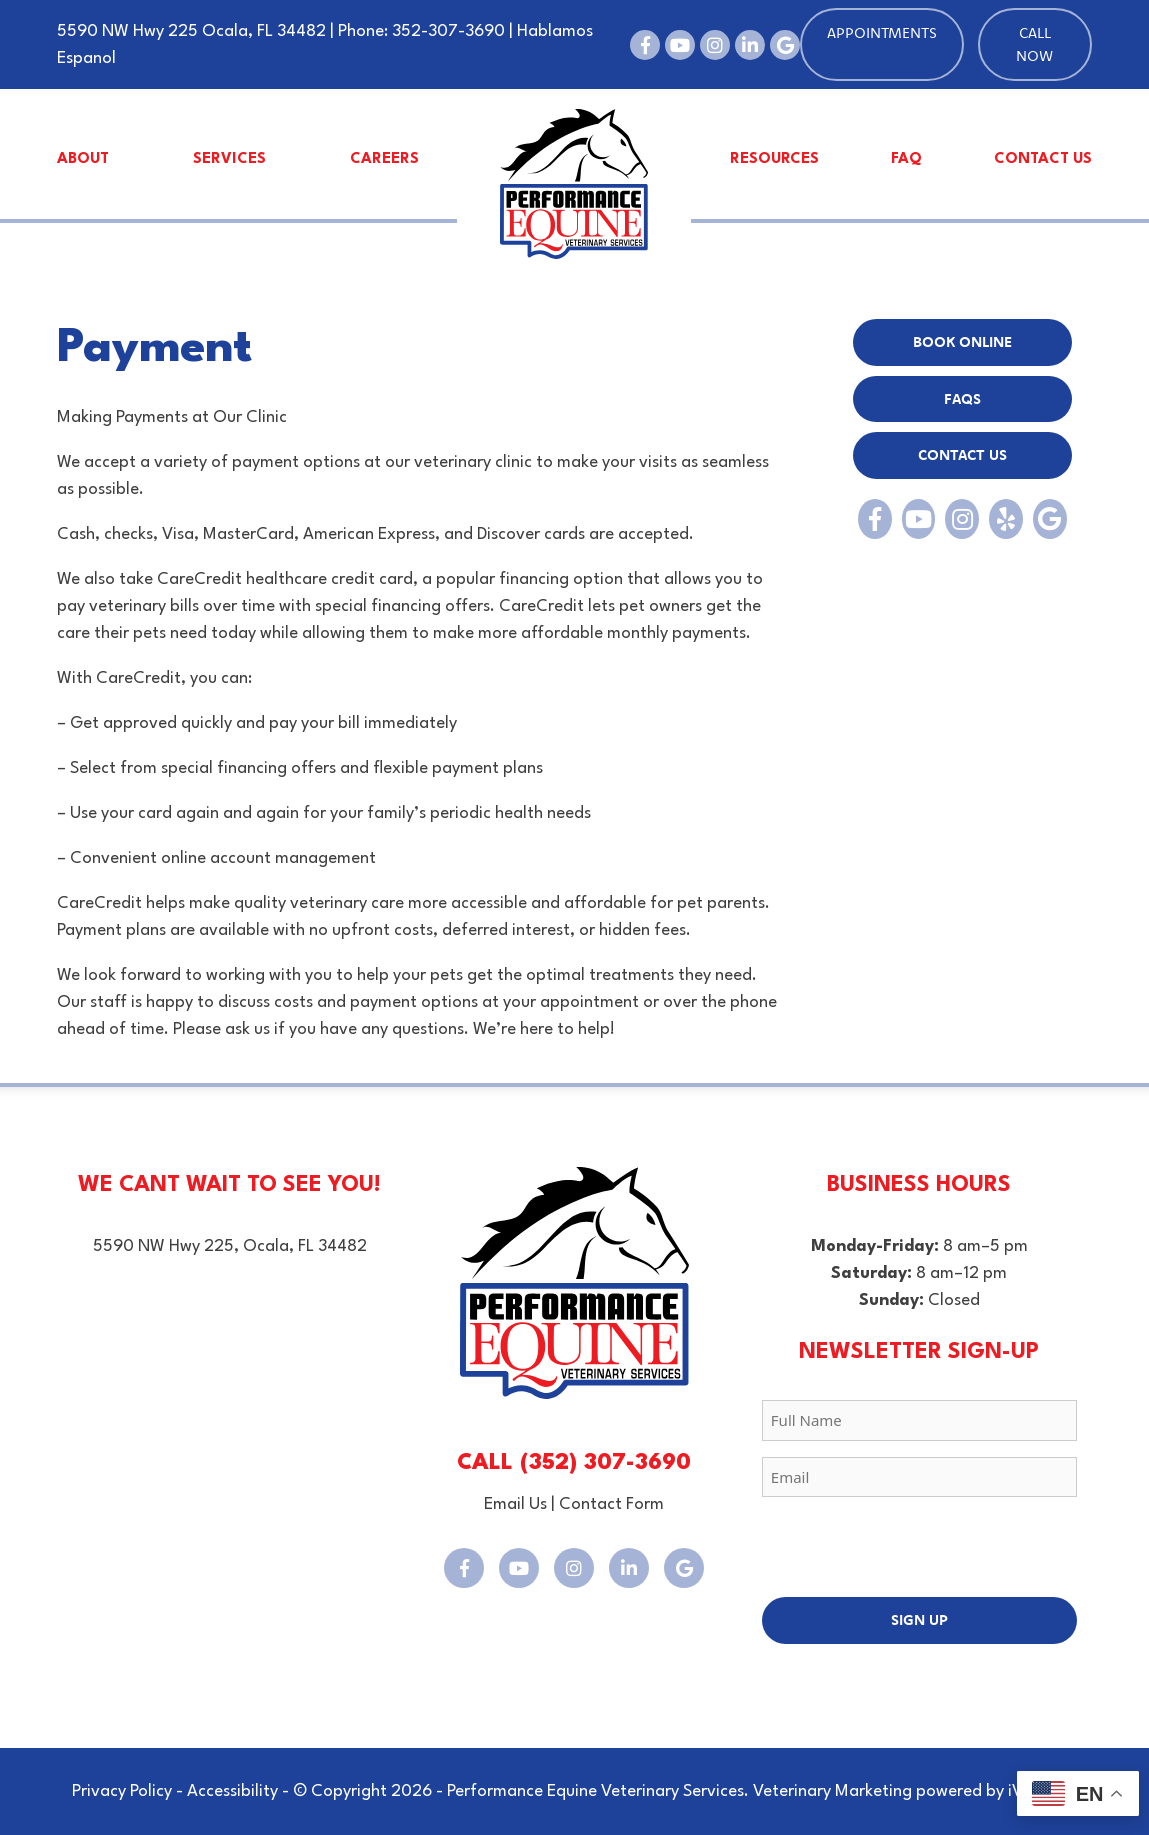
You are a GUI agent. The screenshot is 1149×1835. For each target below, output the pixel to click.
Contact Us (1043, 159)
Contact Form (611, 1504)
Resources (774, 159)
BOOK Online (962, 341)
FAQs (962, 398)
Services (229, 159)
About (83, 159)
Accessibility (232, 1791)
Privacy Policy (122, 1791)
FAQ (906, 159)
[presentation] (914, 1552)
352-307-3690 (448, 31)
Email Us (515, 1504)
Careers (384, 159)
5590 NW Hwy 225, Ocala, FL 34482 (230, 1246)
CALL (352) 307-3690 (574, 1463)
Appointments (882, 32)
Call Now (1034, 44)
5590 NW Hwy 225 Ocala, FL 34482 (191, 31)
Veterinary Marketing (832, 1791)
